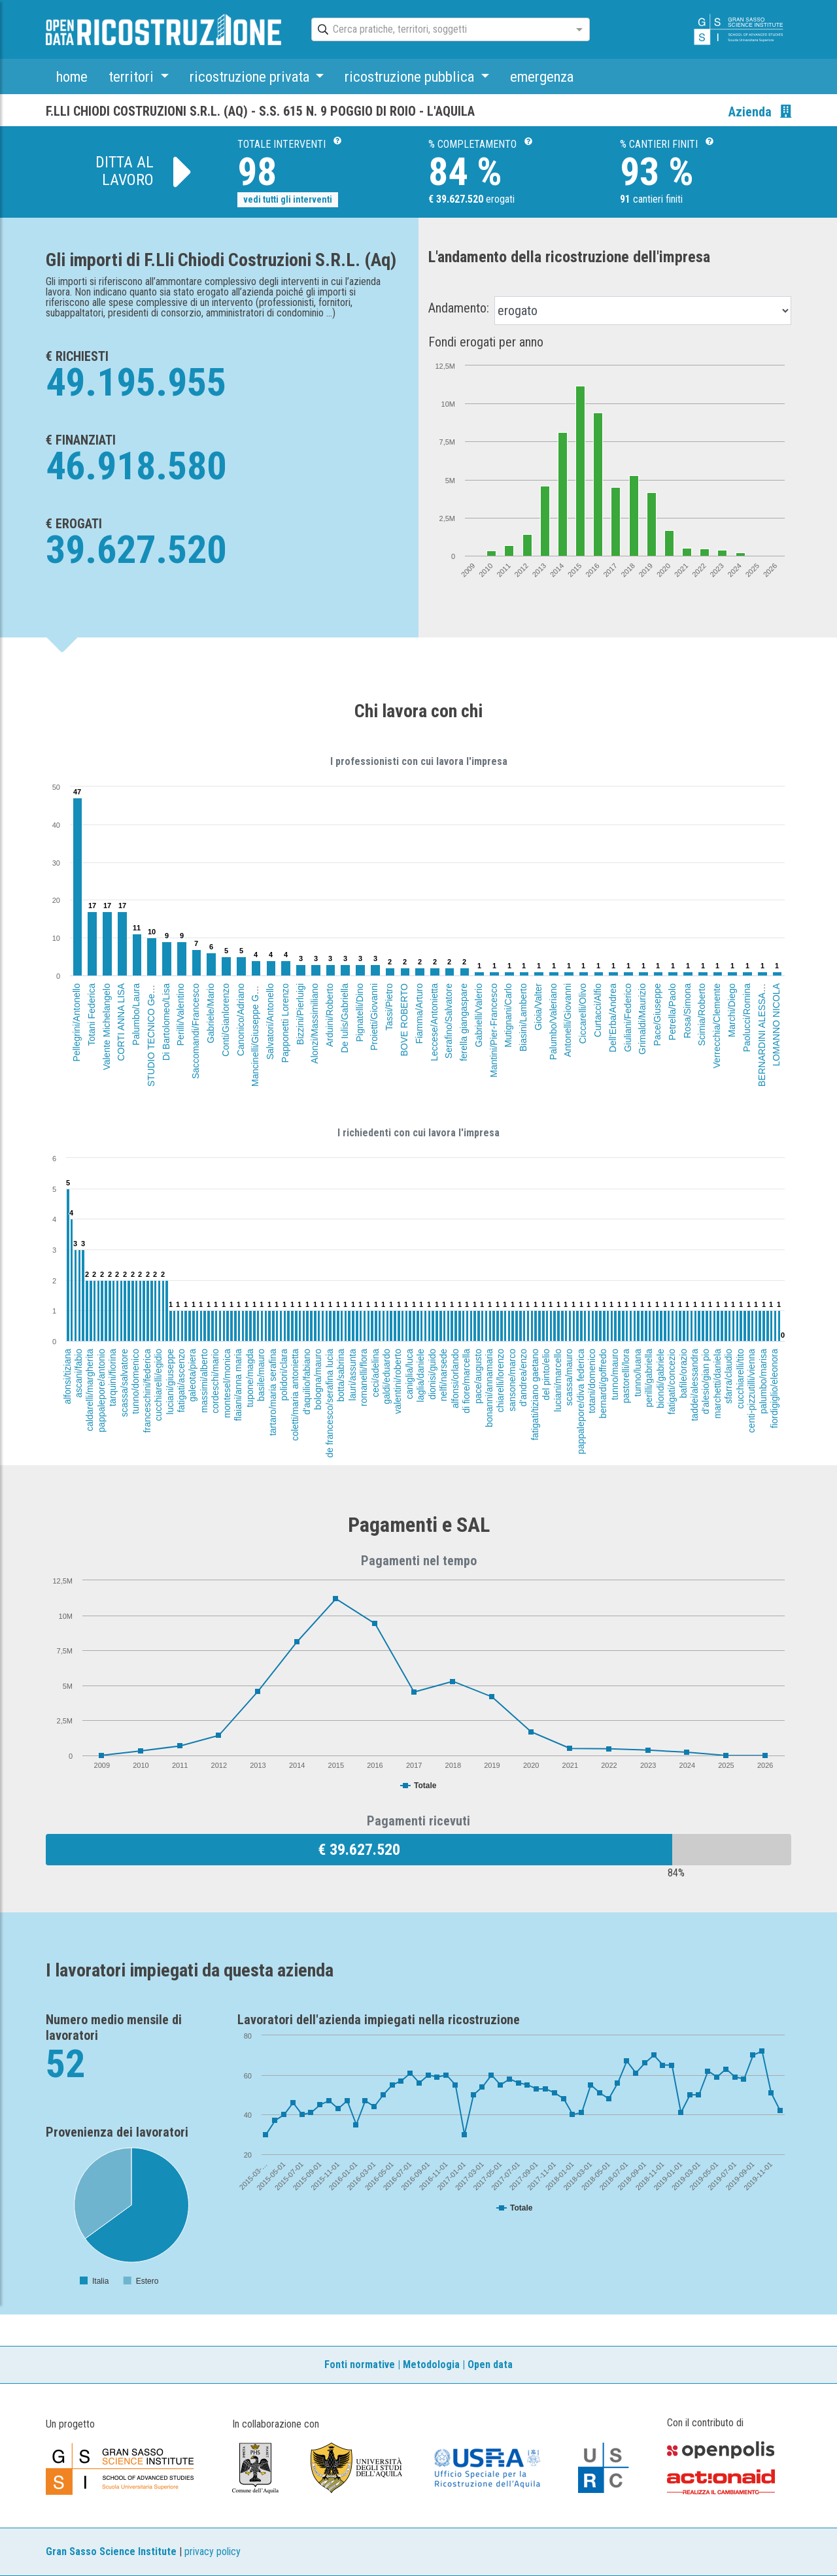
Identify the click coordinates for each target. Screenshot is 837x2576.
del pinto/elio (546, 1374)
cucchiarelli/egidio (158, 1385)
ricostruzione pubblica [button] (411, 76)
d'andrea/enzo (524, 1377)
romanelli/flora (363, 1377)
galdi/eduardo (386, 1376)
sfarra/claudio (728, 1376)
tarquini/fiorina (112, 1377)
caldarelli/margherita (90, 1390)
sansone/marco (512, 1380)
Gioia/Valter (538, 1006)
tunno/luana (637, 1373)
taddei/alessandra (694, 1385)
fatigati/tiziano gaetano (535, 1394)
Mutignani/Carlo (508, 1015)
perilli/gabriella (648, 1378)
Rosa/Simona (687, 1010)
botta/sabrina (340, 1375)
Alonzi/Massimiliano (314, 1023)
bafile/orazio (682, 1373)
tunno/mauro (614, 1374)
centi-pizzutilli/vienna (752, 1390)
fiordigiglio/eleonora (775, 1388)
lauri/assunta (352, 1374)
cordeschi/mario (215, 1381)
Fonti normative (359, 2364)
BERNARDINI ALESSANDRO (762, 1026)
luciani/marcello (558, 1380)
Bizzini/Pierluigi (300, 1014)
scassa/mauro (569, 1377)
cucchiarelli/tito (740, 1379)
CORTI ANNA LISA (121, 1022)
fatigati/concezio (672, 1381)
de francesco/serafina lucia (329, 1403)
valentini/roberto (397, 1381)
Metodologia (431, 2364)
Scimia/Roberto (701, 1014)
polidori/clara (284, 1374)
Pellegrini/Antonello (76, 1022)
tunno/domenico (135, 1381)
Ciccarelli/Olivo (582, 1013)
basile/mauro (261, 1375)
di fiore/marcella (466, 1381)
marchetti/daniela (717, 1384)
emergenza (541, 76)
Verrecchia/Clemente (716, 1025)
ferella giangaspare (463, 1022)
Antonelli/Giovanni (567, 1020)
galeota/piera (192, 1375)
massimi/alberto (204, 1381)
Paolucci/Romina (747, 1017)
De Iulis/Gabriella (344, 1018)
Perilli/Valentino (181, 1014)
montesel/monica (227, 1383)
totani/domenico (592, 1381)
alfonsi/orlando (455, 1378)
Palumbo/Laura (136, 1014)
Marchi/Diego (731, 1010)
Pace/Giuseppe (657, 1014)
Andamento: (458, 307)
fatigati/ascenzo (181, 1380)
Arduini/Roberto (329, 1015)
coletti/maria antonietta (295, 1395)
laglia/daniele (420, 1375)
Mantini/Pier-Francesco (493, 1030)
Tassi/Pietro (389, 1006)
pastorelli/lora (626, 1376)
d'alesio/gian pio (705, 1381)
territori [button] (133, 76)
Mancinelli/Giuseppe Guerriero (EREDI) (255, 1006)
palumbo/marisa (762, 1381)
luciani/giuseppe (170, 1381)
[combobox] (438, 30)
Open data (490, 2364)
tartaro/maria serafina (272, 1392)
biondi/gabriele (660, 1378)
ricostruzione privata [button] (251, 76)
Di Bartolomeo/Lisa (166, 1021)
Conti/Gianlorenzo (225, 1020)
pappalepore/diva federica (580, 1401)
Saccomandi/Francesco (196, 1031)
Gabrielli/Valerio (478, 1015)
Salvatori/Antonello (270, 1021)
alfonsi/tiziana (66, 1376)
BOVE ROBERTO (404, 1020)
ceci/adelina (375, 1373)
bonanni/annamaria (489, 1388)
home (72, 76)
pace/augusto (478, 1376)
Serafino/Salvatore (449, 1021)
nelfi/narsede (443, 1375)
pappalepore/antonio (101, 1390)
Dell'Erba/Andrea (612, 1017)
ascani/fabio (78, 1373)
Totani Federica (91, 1014)
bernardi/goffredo (603, 1383)
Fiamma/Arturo (418, 1013)
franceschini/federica (147, 1390)
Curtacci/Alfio (598, 1010)
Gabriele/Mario (210, 1013)
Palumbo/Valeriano (553, 1021)
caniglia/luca (409, 1374)
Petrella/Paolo (672, 1011)
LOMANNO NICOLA (776, 1024)
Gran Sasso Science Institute (111, 2551)
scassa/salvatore (124, 1383)
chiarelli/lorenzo (501, 1380)
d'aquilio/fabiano (306, 1382)
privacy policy (212, 2551)
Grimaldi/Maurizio (642, 1019)
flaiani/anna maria (238, 1385)
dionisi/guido (432, 1374)
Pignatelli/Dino (359, 1012)
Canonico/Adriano (240, 1019)
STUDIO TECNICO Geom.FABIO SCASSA (151, 998)
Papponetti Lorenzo (285, 1022)
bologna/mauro (318, 1379)
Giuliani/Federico (628, 1017)
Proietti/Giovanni (374, 1017)
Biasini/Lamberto (523, 1017)
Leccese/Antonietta (434, 1022)
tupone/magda (249, 1378)
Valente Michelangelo (106, 1026)
